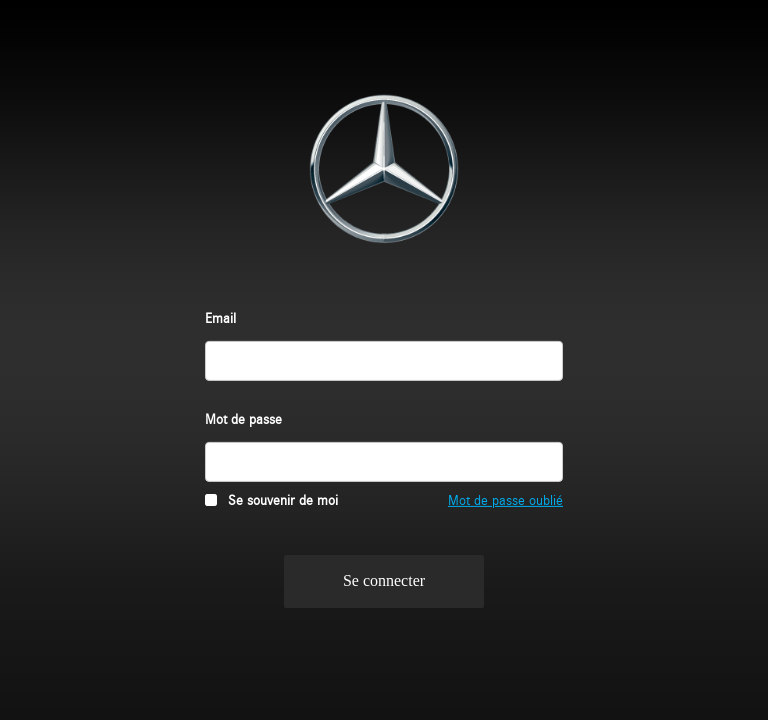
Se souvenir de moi (283, 498)
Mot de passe (243, 417)
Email (220, 316)
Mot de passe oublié (505, 498)
